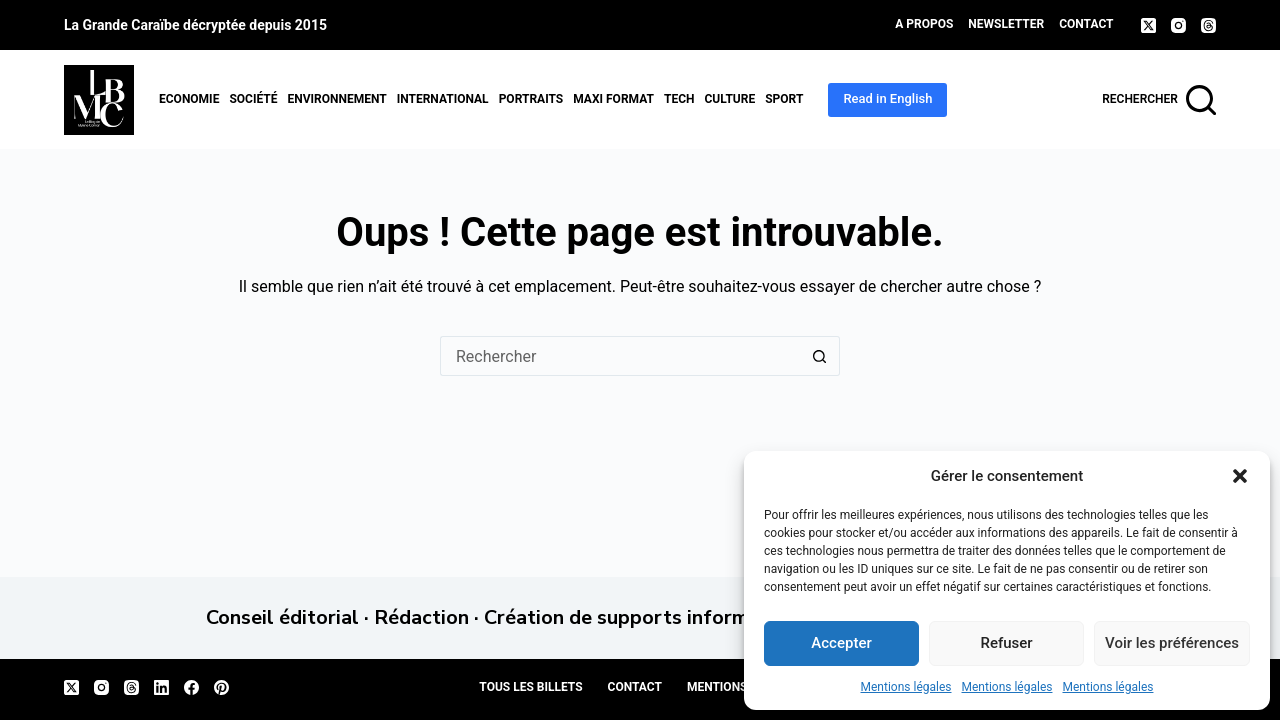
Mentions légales (906, 687)
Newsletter (1006, 24)
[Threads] (1208, 25)
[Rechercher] (1159, 100)
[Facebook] (191, 687)
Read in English (887, 98)
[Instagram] (1178, 25)
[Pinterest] (221, 687)
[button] (1240, 476)
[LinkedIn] (161, 687)
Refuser (1006, 643)
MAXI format (613, 99)
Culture (729, 99)
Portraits (531, 99)
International (443, 99)
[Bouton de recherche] (820, 356)
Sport (784, 99)
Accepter (841, 643)
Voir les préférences (1172, 643)
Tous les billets (530, 687)
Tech (679, 99)
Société (253, 99)
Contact (1086, 24)
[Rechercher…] (620, 356)
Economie (189, 99)
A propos (924, 24)
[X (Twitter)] (1148, 25)
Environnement (336, 99)
